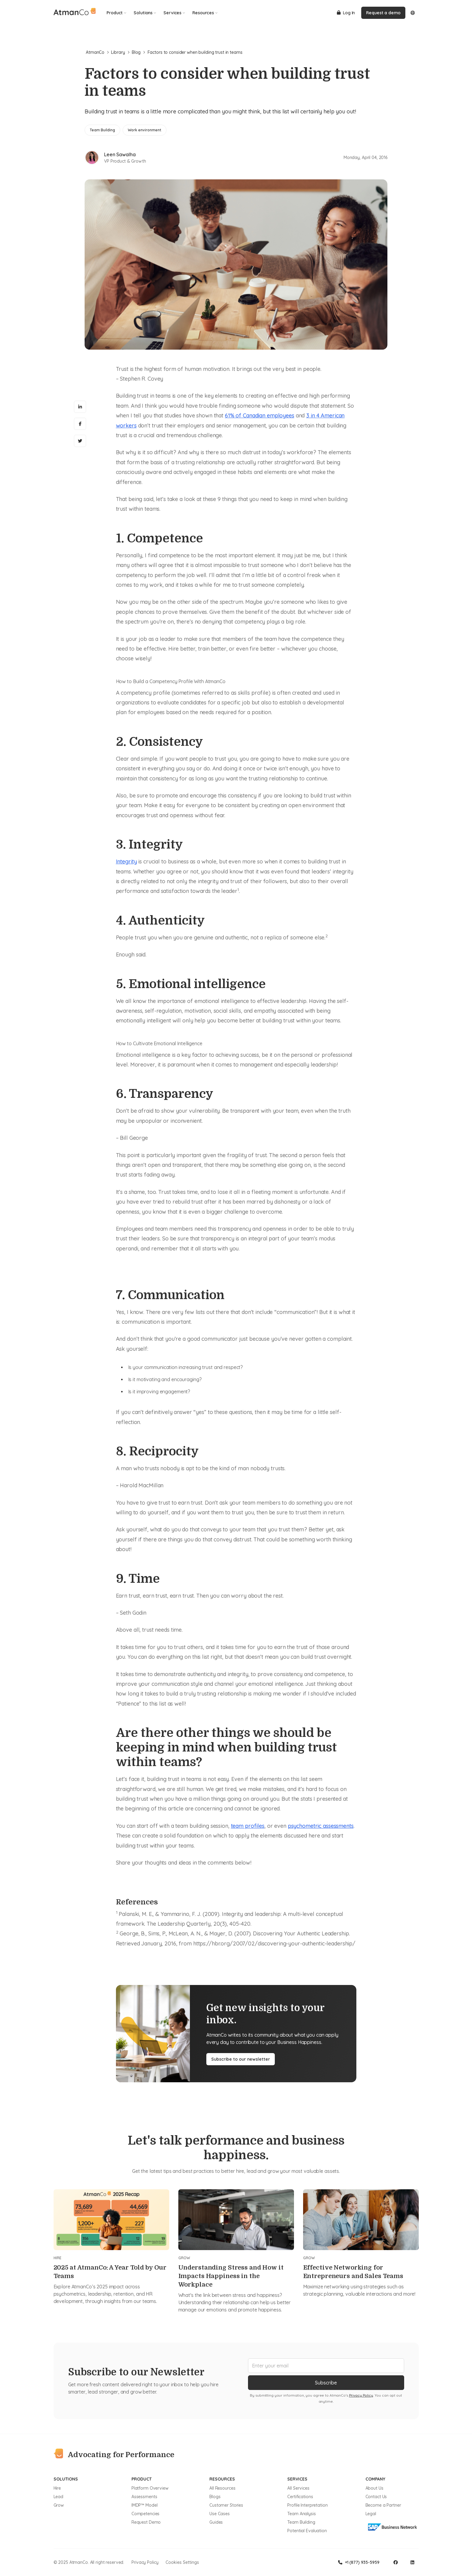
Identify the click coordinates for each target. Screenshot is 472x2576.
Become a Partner (383, 2505)
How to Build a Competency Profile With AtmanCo (171, 681)
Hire (57, 2488)
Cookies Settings (182, 2562)
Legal (370, 2513)
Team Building (301, 2522)
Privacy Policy (361, 2395)
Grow (59, 2505)
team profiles (247, 1825)
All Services (298, 2488)
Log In (346, 13)
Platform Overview (150, 2488)
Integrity (126, 861)
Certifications (300, 2496)
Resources (205, 13)
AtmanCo (97, 52)
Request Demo (146, 2522)
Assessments (144, 2496)
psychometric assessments (321, 1825)
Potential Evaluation (307, 2530)
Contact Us (376, 2496)
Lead (59, 2496)
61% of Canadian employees (259, 415)
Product (116, 13)
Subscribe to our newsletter (240, 2059)
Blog (138, 52)
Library (120, 52)
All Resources (222, 2488)
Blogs (214, 2496)
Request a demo (383, 13)
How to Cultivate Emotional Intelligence (159, 1043)
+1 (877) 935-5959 (358, 2562)
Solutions (145, 13)
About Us (374, 2488)
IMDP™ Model (144, 2505)
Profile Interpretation (307, 2505)
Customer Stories (226, 2505)
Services (174, 13)
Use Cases (219, 2513)
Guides (216, 2522)
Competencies (145, 2513)
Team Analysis (301, 2513)
